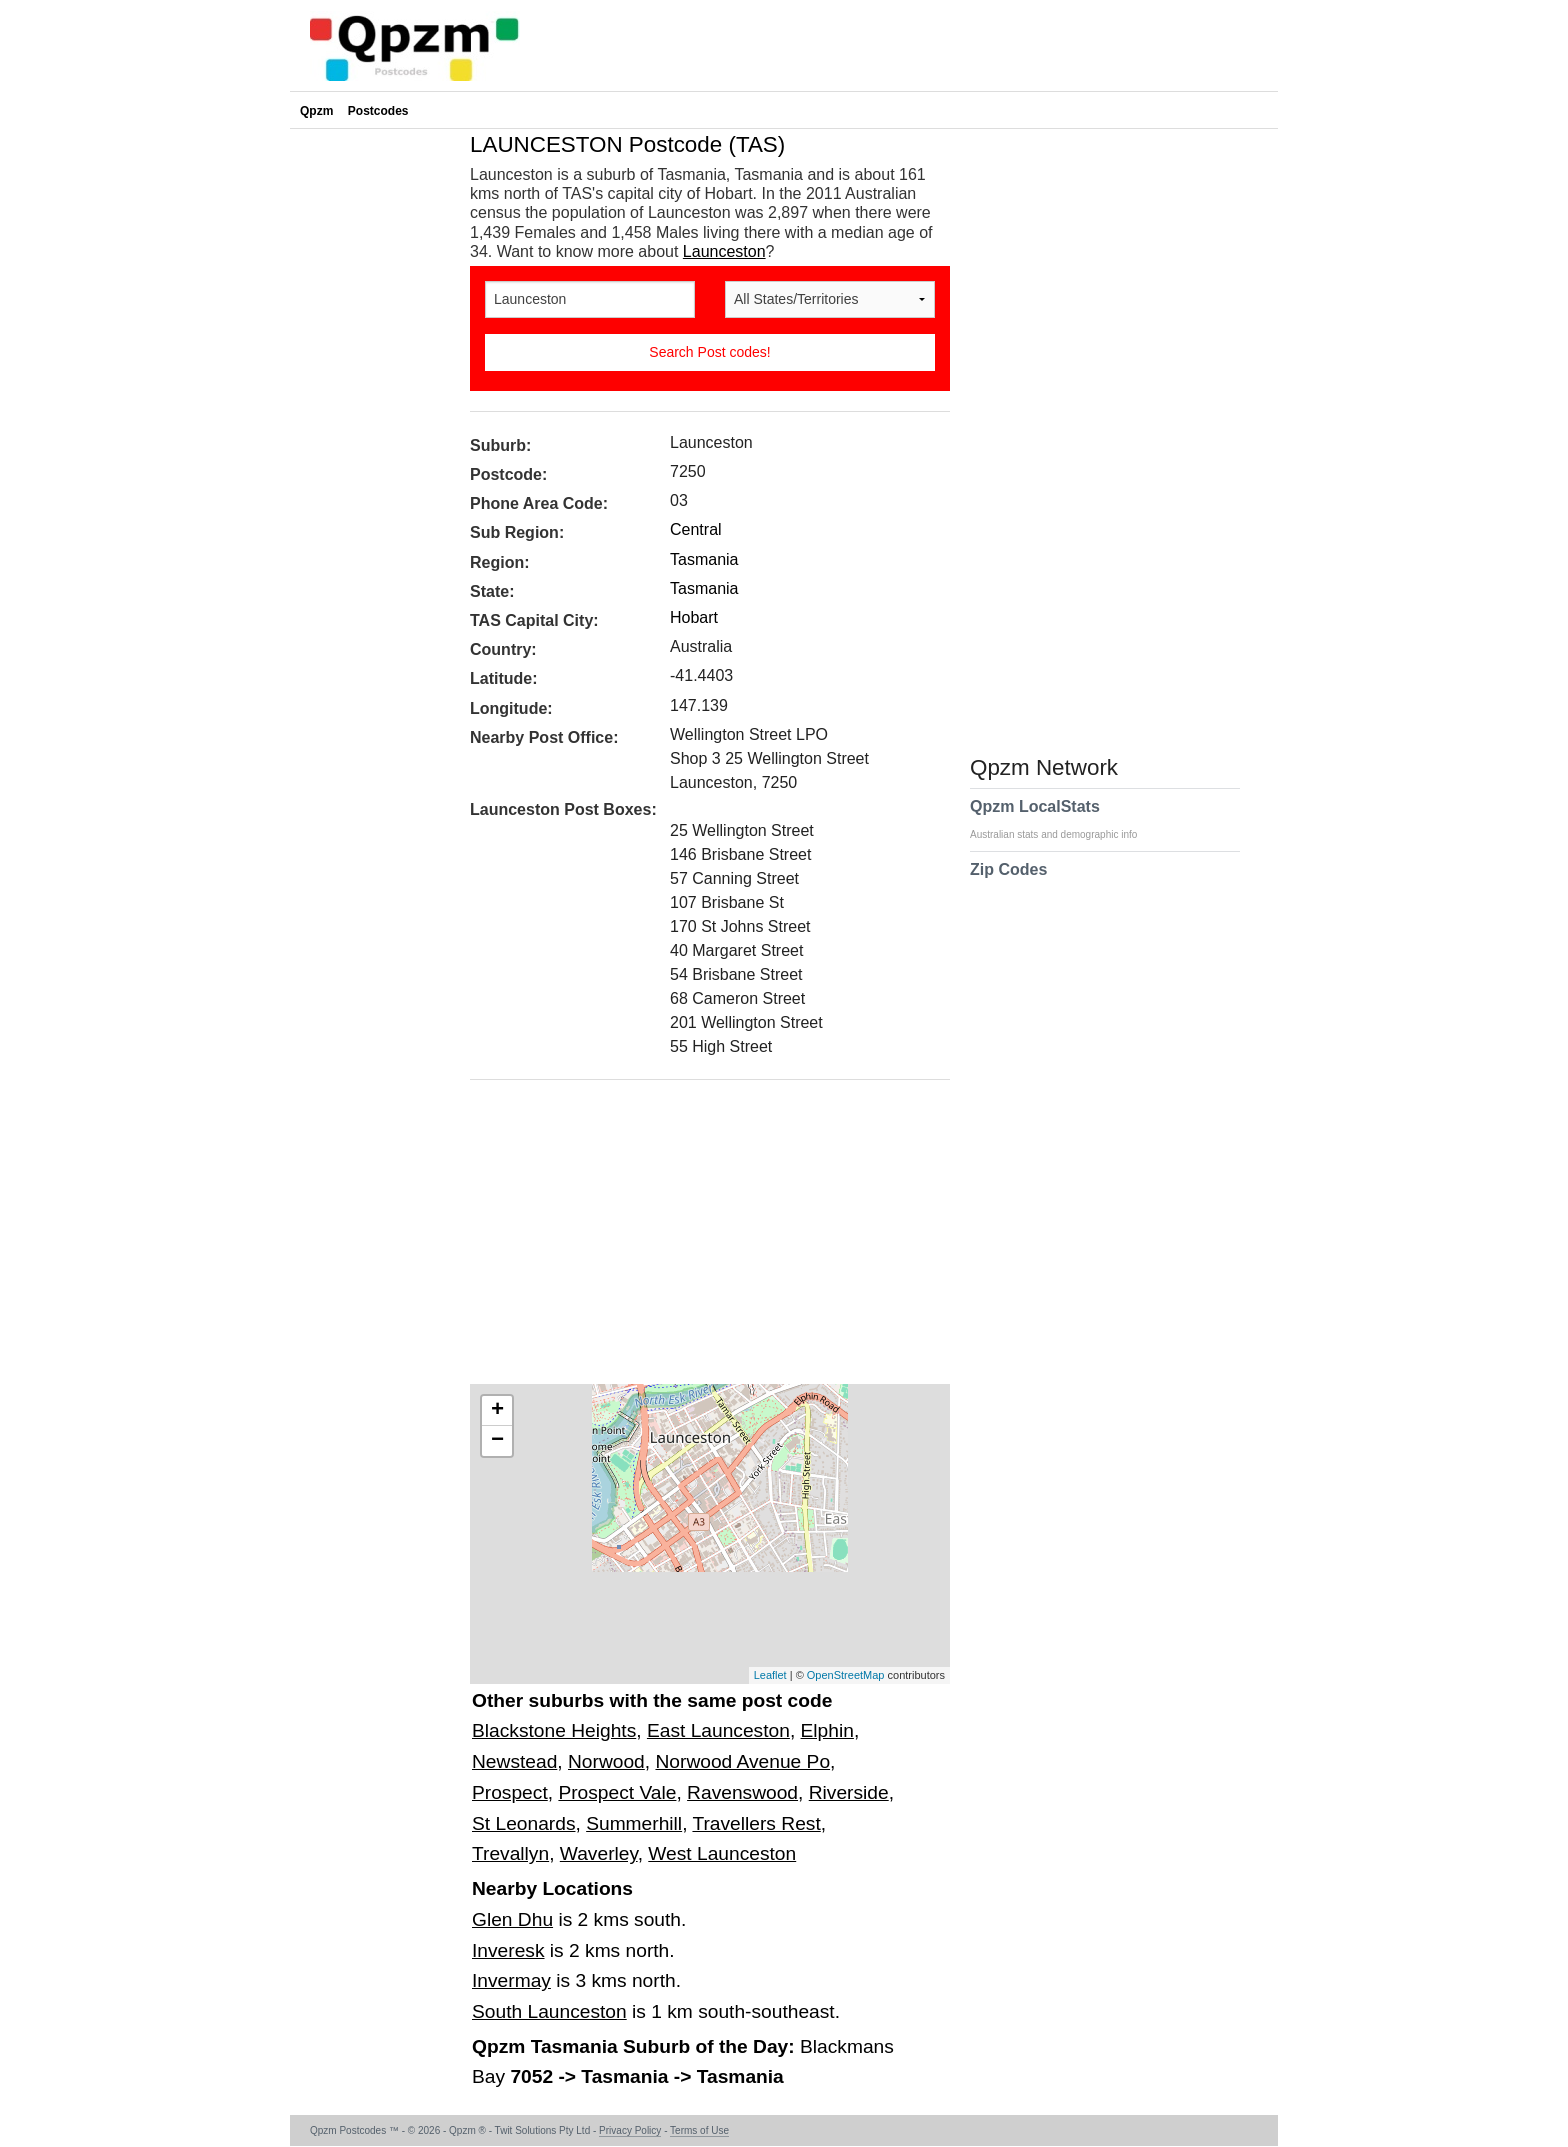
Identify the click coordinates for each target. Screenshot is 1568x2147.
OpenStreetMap (846, 1675)
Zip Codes (1008, 882)
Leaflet (770, 1675)
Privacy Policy (630, 2130)
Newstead (514, 1761)
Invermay (511, 1980)
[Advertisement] (700, 1239)
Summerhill (634, 1823)
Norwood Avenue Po (742, 1761)
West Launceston (722, 1853)
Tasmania (704, 559)
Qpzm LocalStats (1063, 819)
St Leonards (523, 1823)
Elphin (827, 1730)
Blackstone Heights (554, 1730)
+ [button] (497, 1411)
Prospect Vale (617, 1792)
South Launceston (549, 2011)
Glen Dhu (512, 1919)
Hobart (694, 617)
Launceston (724, 251)
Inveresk (508, 1950)
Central (696, 529)
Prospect (510, 1792)
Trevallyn (510, 1853)
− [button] (497, 1441)
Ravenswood (742, 1792)
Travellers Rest (756, 1823)
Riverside (849, 1792)
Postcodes (378, 111)
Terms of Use (699, 2130)
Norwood (606, 1761)
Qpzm (316, 111)
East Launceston (718, 1730)
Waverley (599, 1853)
